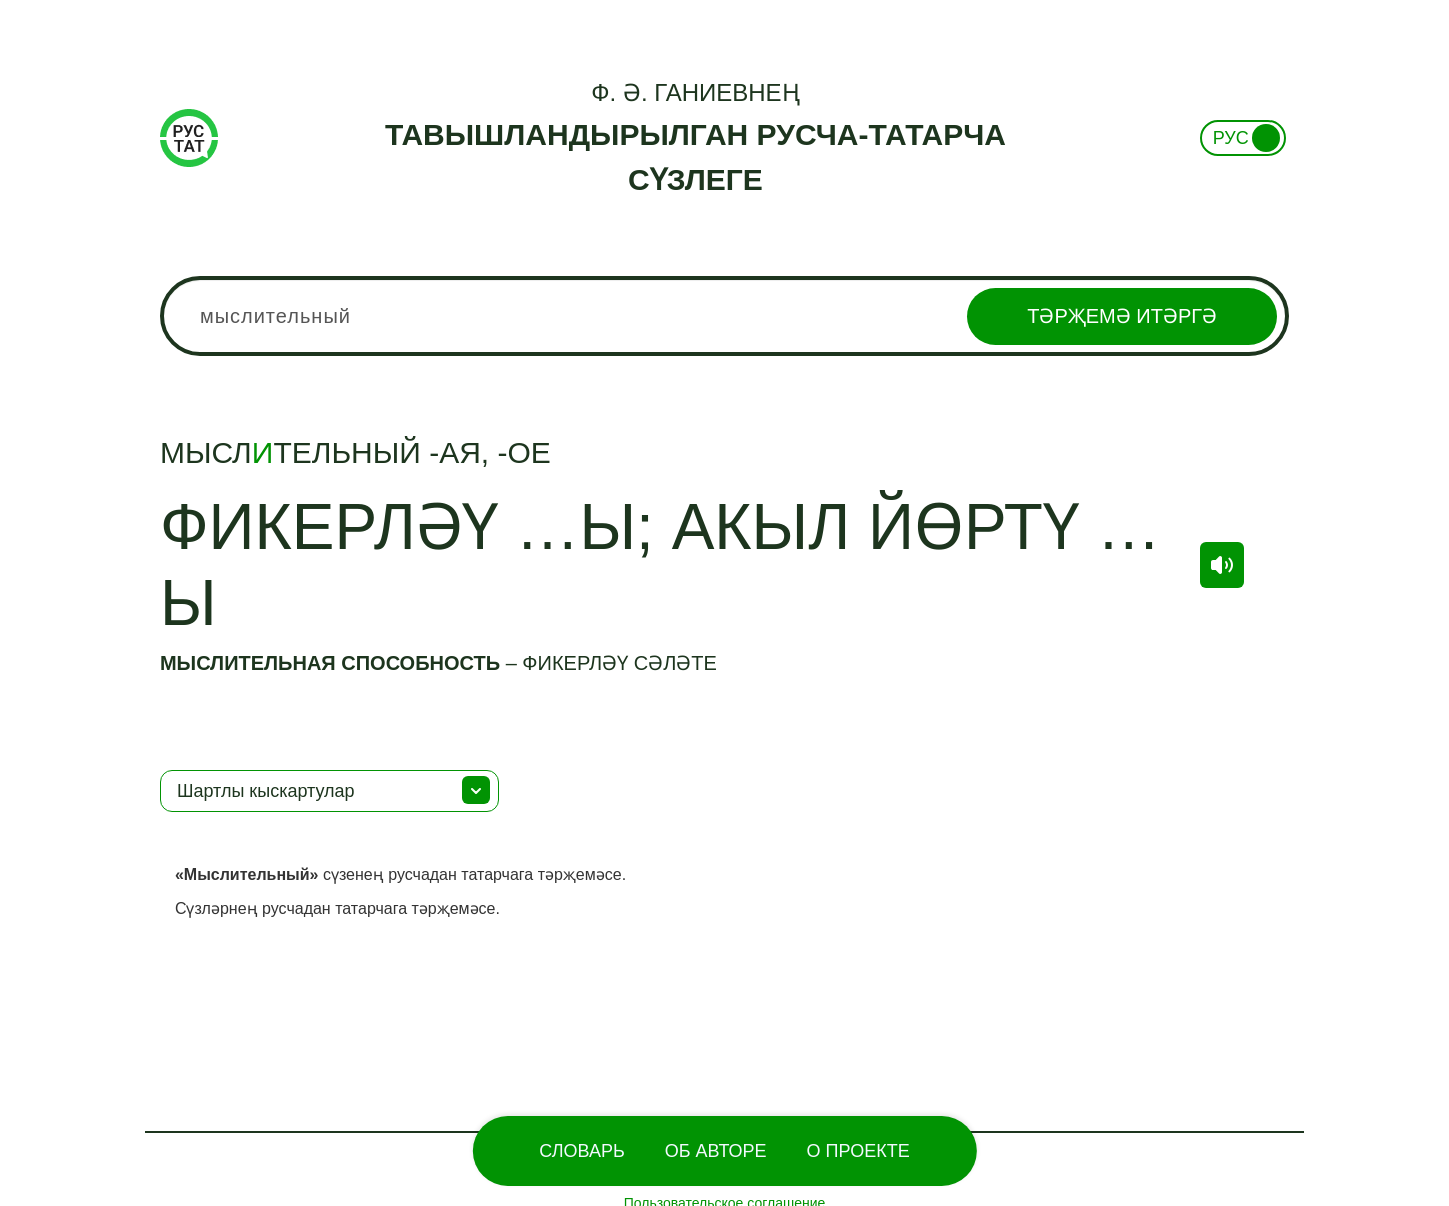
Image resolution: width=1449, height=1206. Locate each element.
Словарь (581, 1151)
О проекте (858, 1151)
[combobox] (724, 316)
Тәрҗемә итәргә (1122, 316)
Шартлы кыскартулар (266, 791)
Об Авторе (716, 1151)
